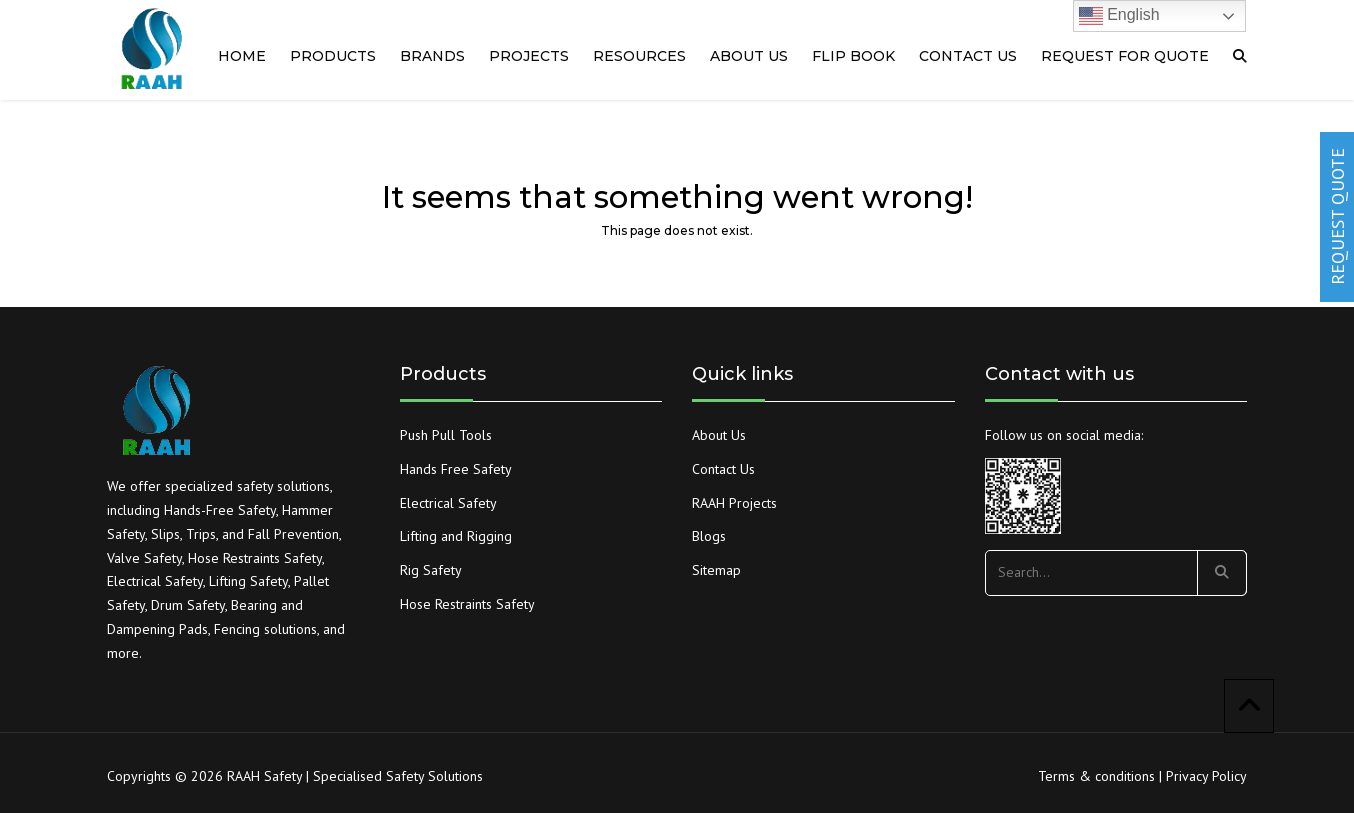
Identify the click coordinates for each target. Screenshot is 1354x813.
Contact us (968, 56)
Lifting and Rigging (456, 536)
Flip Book (853, 56)
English (1119, 16)
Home (242, 56)
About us (749, 56)
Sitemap (716, 570)
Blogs (709, 536)
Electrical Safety (448, 503)
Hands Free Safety (456, 469)
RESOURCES (639, 56)
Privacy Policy (1206, 776)
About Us (719, 435)
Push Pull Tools (446, 435)
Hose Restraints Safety (467, 604)
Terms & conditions (1096, 776)
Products (333, 56)
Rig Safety (431, 570)
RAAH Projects (734, 503)
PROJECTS (529, 56)
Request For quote (1125, 56)
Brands (432, 56)
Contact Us (723, 469)
